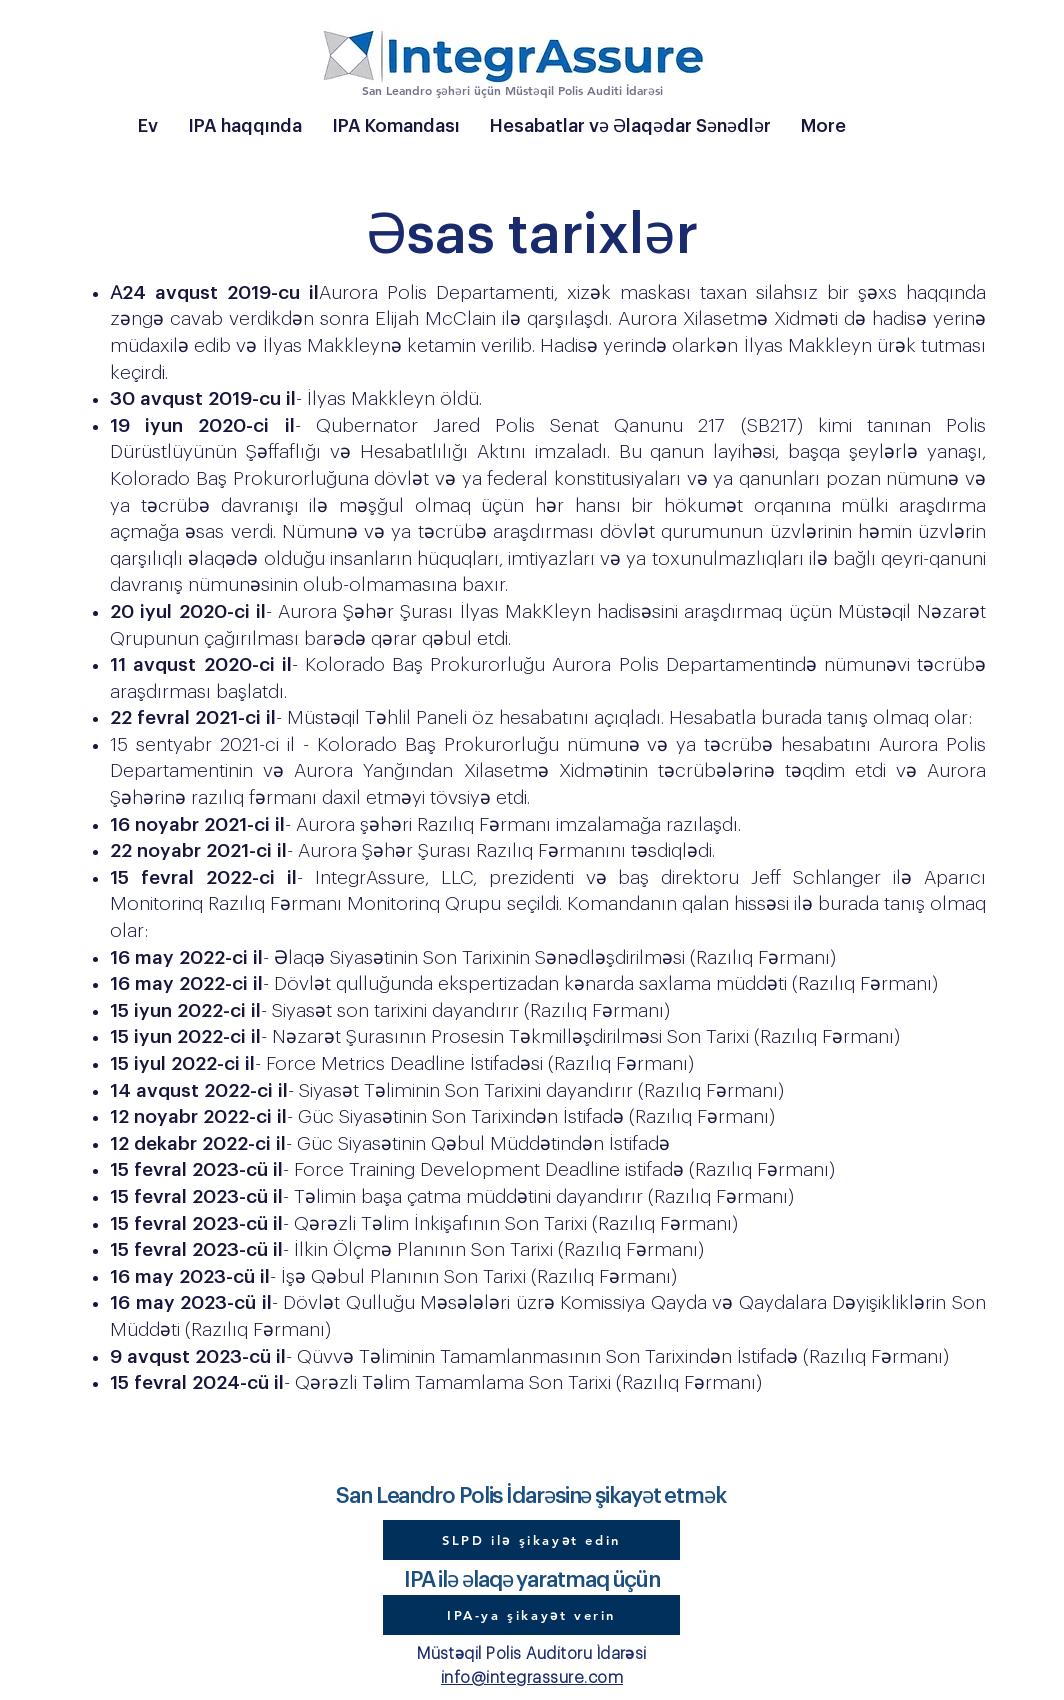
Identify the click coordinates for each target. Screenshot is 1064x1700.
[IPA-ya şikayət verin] (531, 1615)
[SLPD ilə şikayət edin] (531, 1540)
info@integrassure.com (532, 1678)
